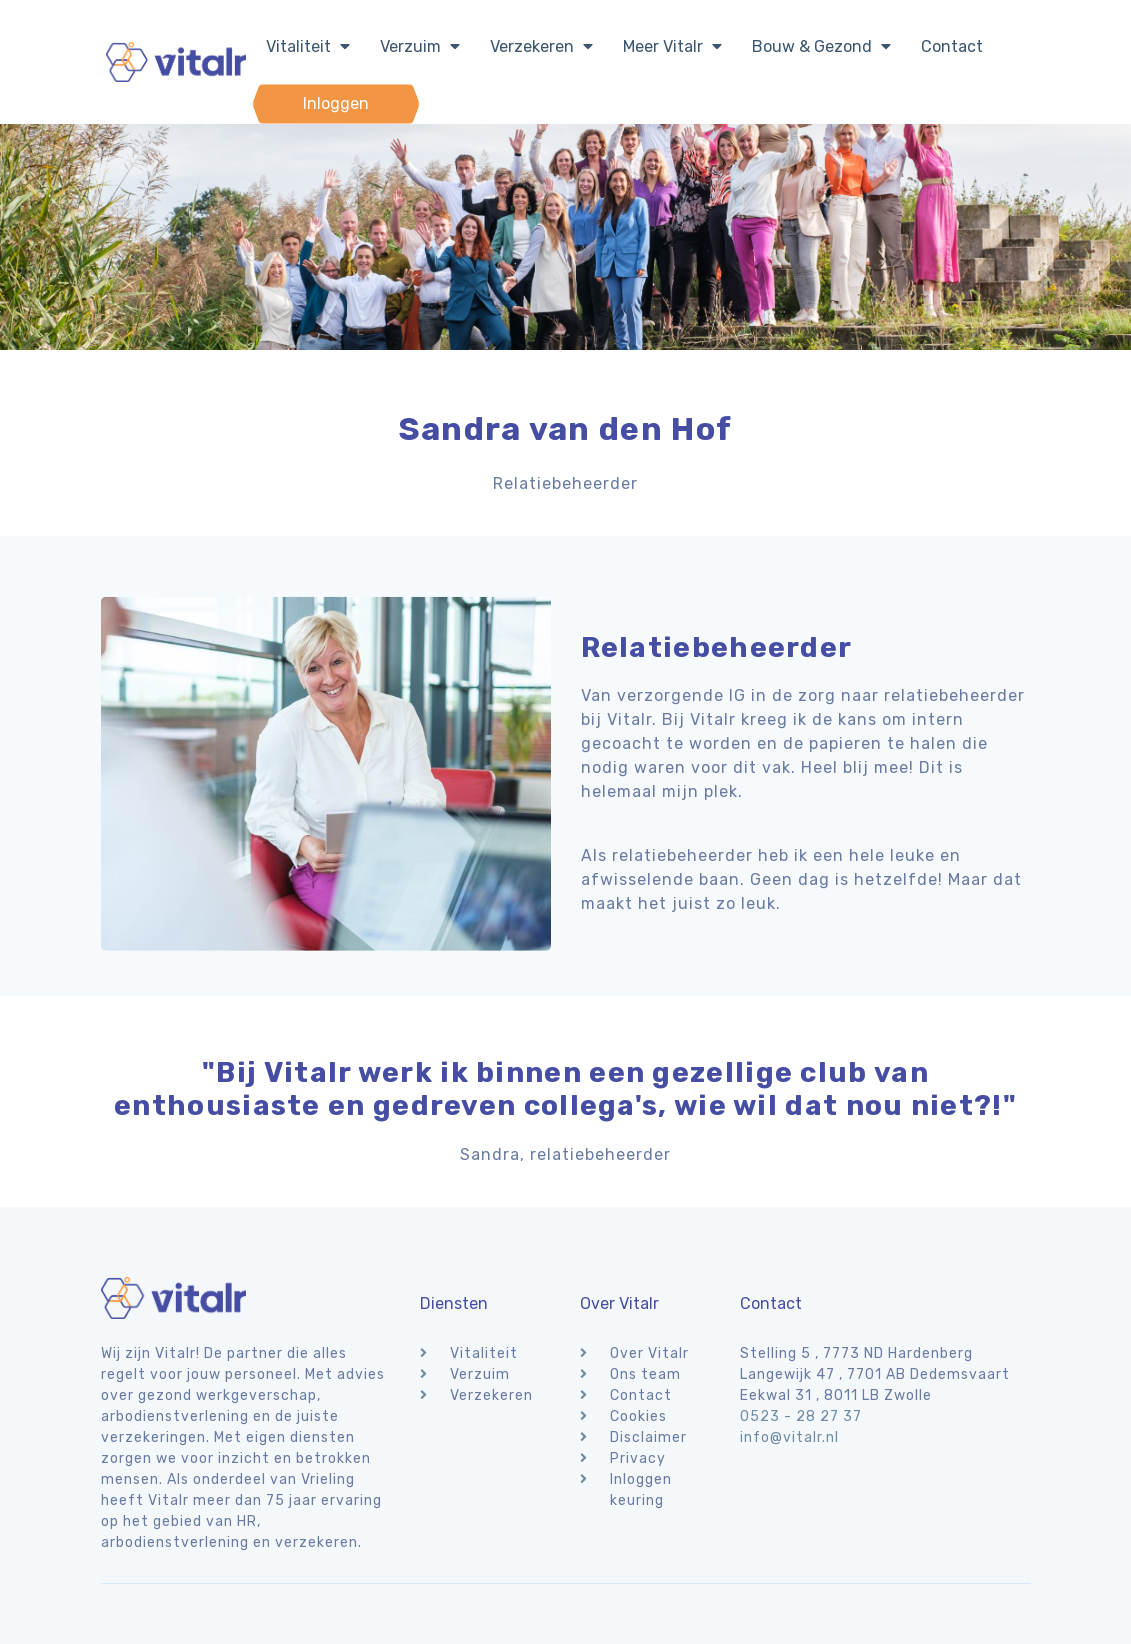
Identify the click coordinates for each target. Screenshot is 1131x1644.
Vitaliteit (308, 46)
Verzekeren (541, 46)
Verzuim (420, 46)
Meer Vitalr (672, 46)
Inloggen (336, 103)
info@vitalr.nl (789, 1437)
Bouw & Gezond (821, 46)
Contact (952, 46)
